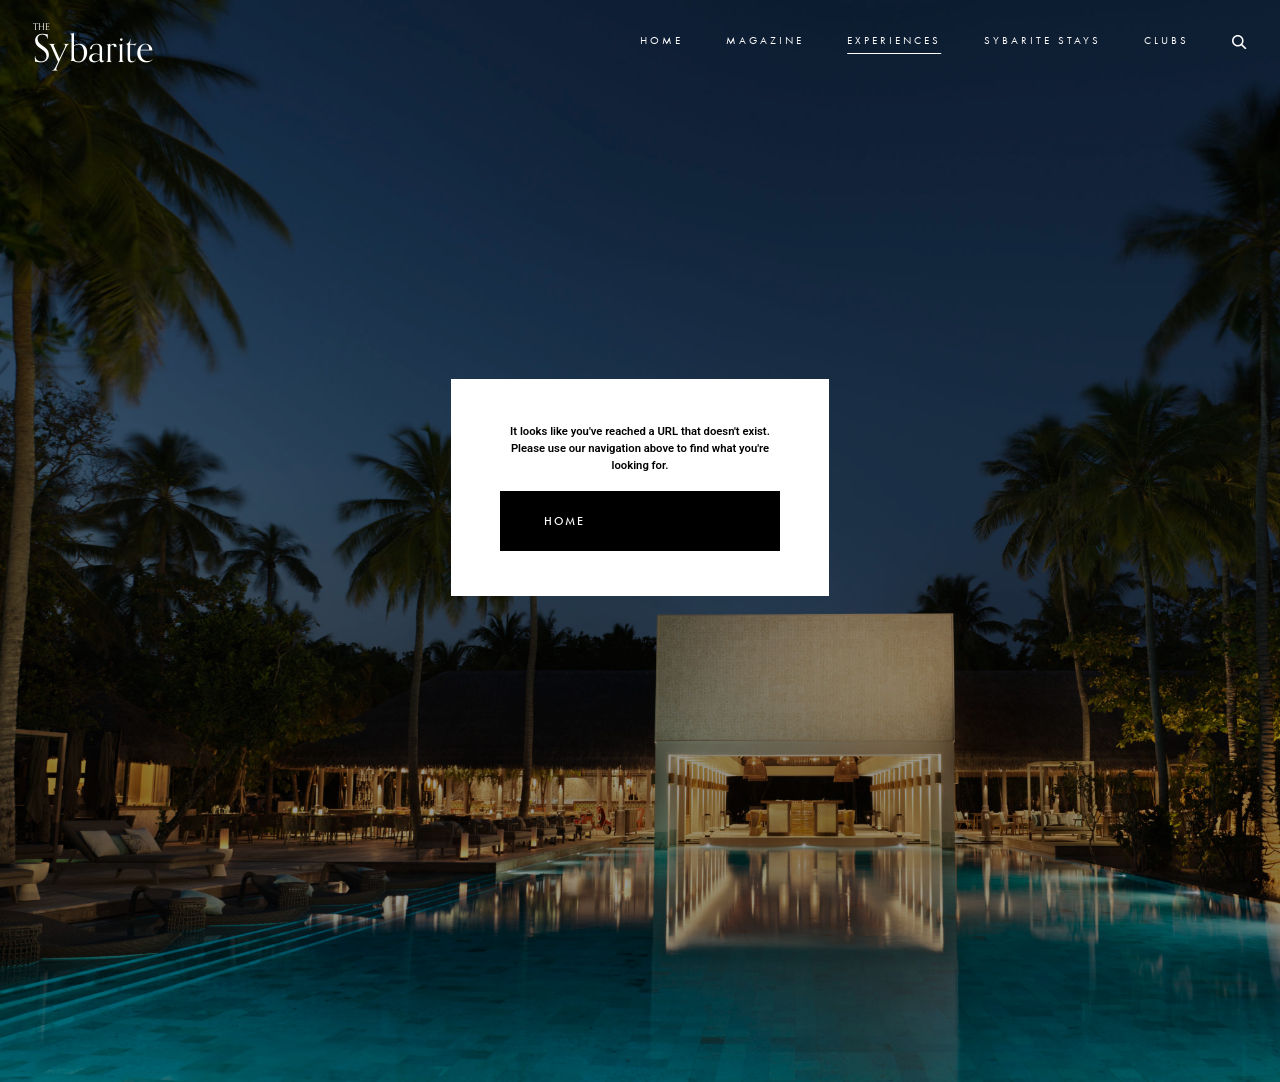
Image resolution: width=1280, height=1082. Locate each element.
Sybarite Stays (1042, 40)
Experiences (894, 40)
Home (661, 40)
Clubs (1166, 40)
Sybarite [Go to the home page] (93, 46)
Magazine (765, 40)
